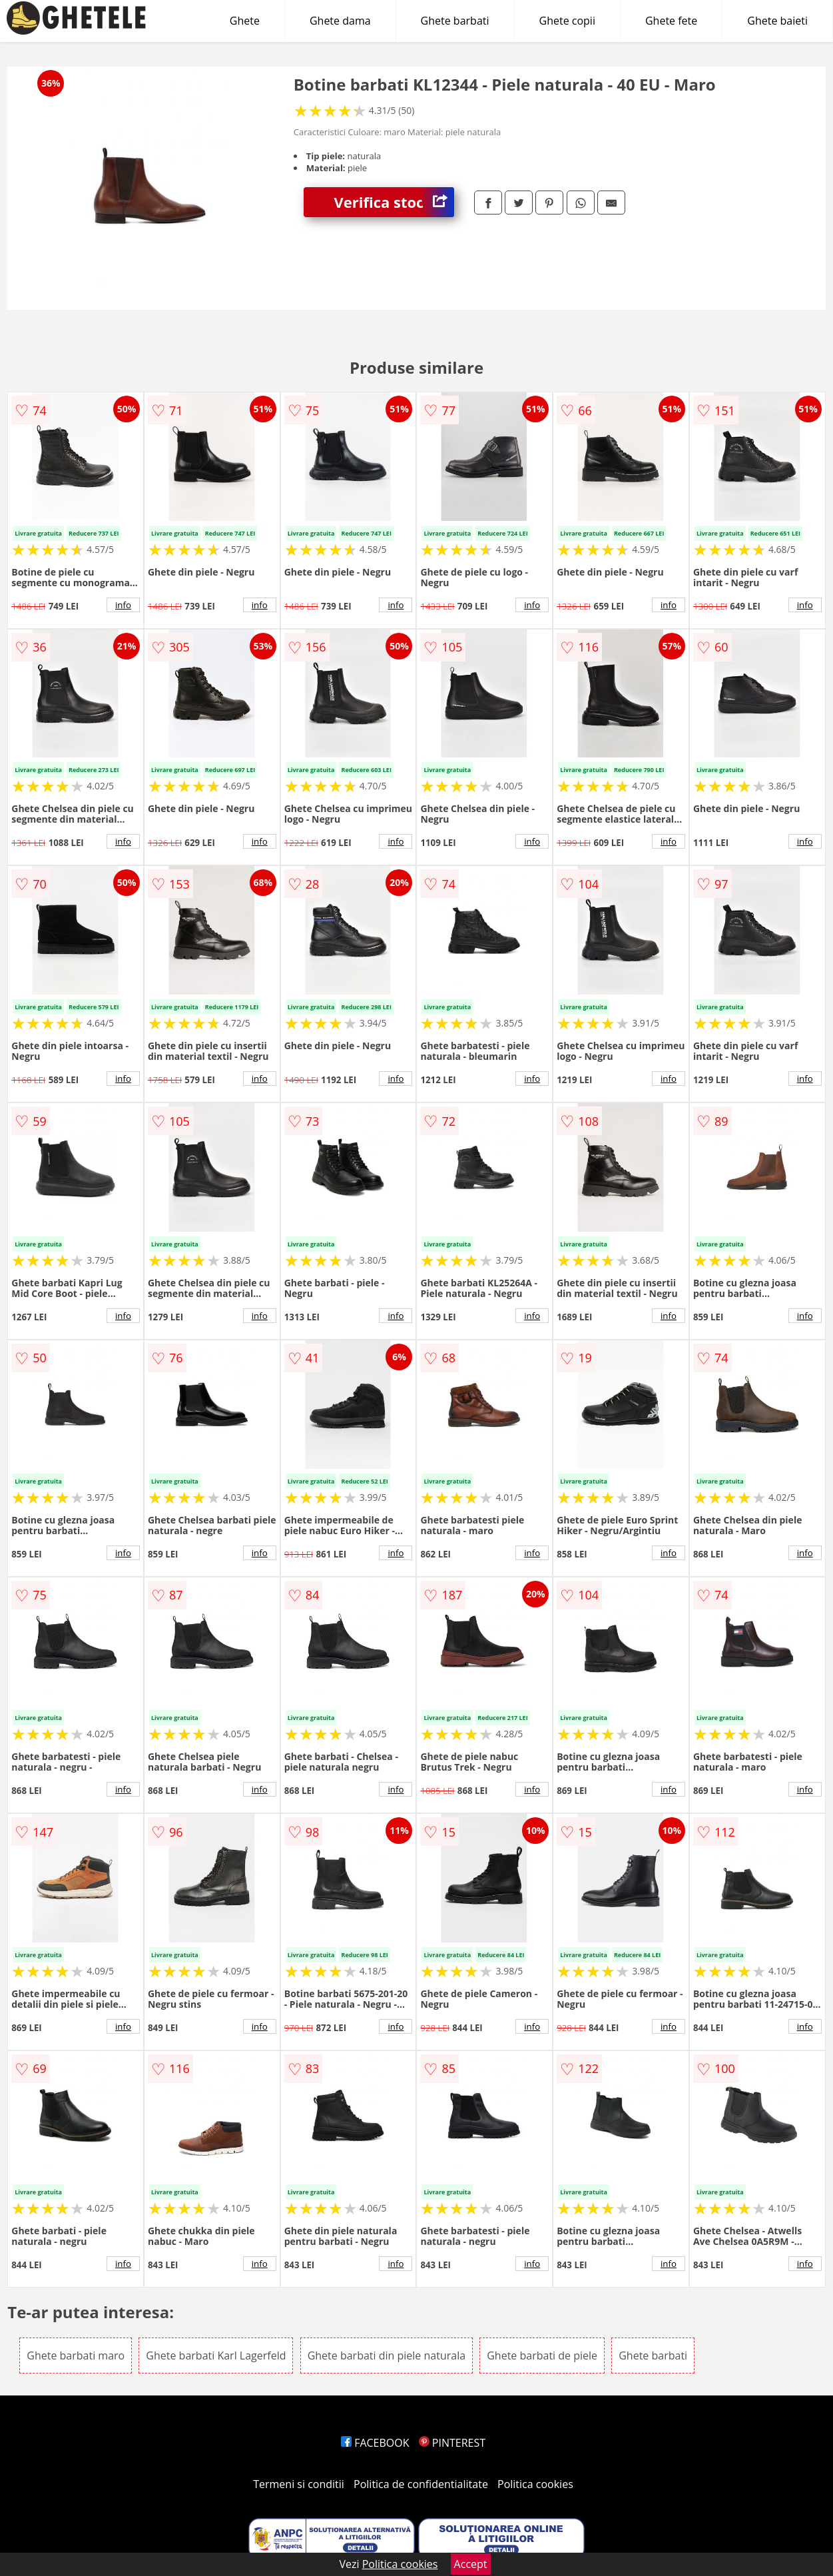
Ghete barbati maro (76, 2355)
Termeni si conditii (298, 2484)
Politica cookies (535, 2484)
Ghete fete (671, 20)
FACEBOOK (375, 2442)
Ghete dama (340, 20)
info (123, 605)
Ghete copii (567, 20)
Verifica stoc (394, 202)
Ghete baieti (777, 20)
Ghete (245, 20)
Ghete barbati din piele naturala (386, 2355)
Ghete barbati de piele (542, 2355)
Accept (470, 2564)
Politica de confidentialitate (421, 2484)
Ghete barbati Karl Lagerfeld (216, 2355)
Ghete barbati (455, 20)
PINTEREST (452, 2442)
